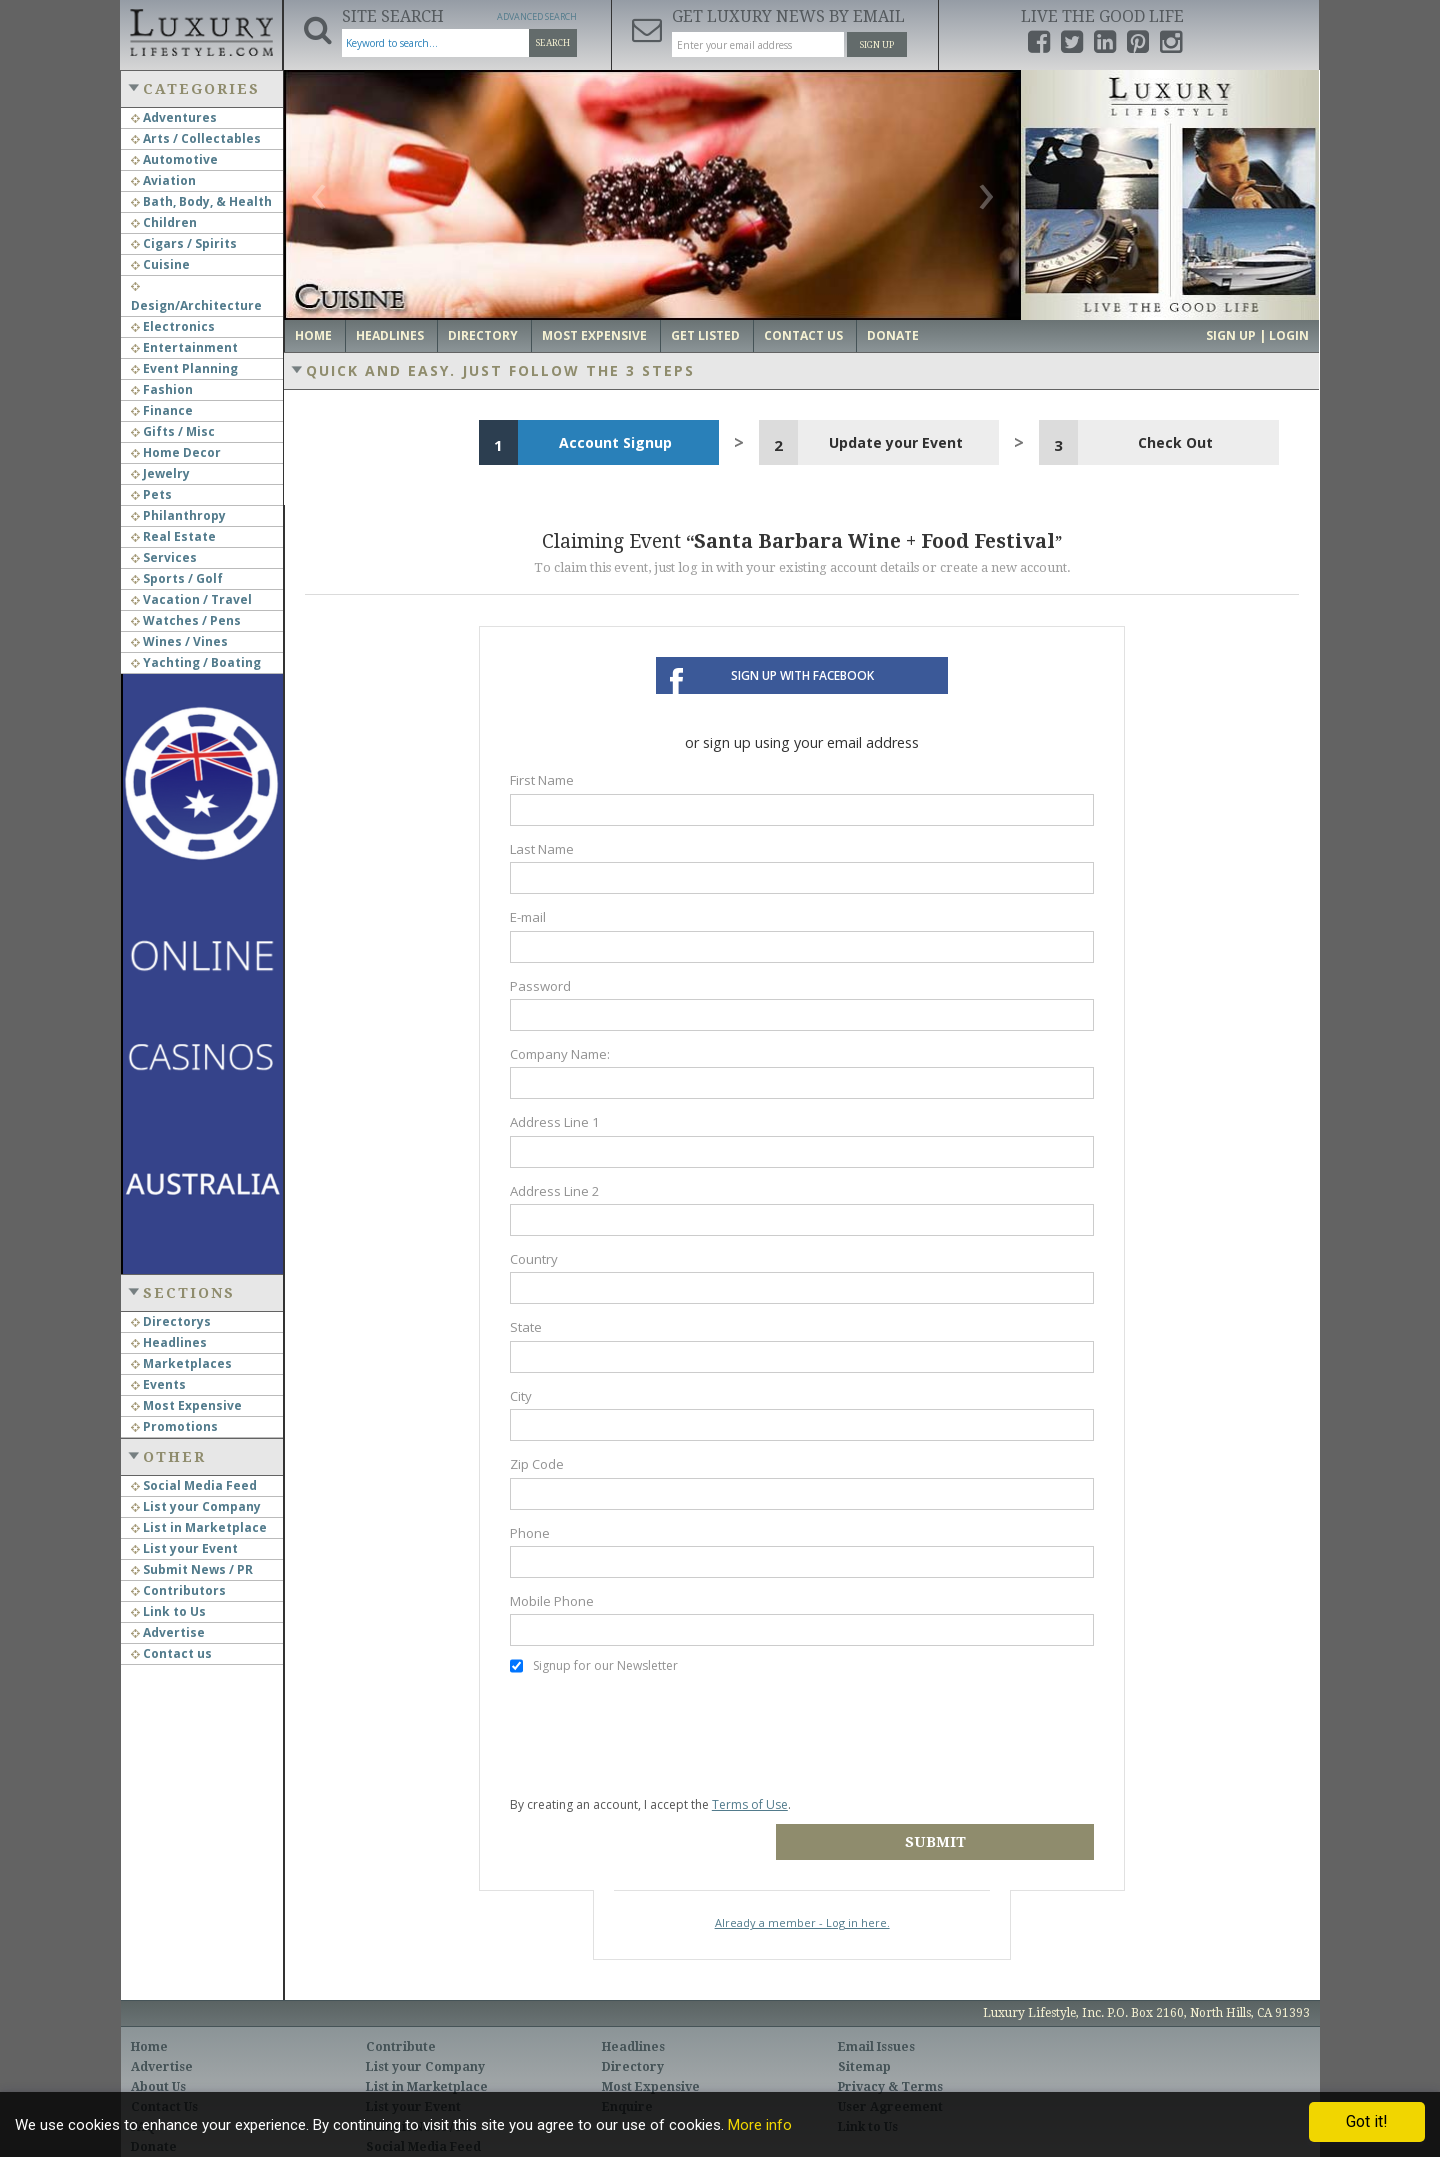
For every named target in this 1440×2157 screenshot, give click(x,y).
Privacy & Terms (890, 2057)
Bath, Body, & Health (201, 201)
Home (313, 335)
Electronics (173, 326)
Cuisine (160, 264)
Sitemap (864, 2037)
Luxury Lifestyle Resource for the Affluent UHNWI (201, 30)
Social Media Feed (194, 1485)
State (526, 1327)
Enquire (627, 2077)
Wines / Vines (179, 641)
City (521, 1396)
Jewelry (160, 473)
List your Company (196, 1506)
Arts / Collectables (196, 138)
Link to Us (168, 1611)
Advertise (168, 1632)
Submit (951, 1812)
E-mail (528, 917)
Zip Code (537, 1464)
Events (158, 1384)
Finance (162, 410)
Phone (530, 1533)
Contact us (171, 1653)
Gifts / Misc (173, 431)
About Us (158, 2057)
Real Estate (173, 536)
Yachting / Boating (196, 662)
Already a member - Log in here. (802, 1892)
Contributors (178, 1590)
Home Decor (176, 452)
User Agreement (890, 2077)
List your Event (184, 1548)
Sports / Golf (177, 578)
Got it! (1367, 2121)
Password (540, 986)
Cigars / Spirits (184, 243)
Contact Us (803, 335)
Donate (893, 335)
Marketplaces (181, 1363)
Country (534, 1259)
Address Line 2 (555, 1191)
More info (760, 2125)
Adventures (174, 117)
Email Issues (876, 2017)
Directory (483, 335)
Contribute (401, 2017)
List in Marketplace (199, 1527)
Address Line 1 (555, 1122)
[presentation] (662, 1735)
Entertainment (184, 347)
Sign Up (877, 45)
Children (164, 222)
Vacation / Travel (191, 599)
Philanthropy (178, 515)
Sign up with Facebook (802, 675)
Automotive (174, 159)
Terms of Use (750, 1804)
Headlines (169, 1342)
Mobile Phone (552, 1601)
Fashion (162, 389)
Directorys (171, 1321)
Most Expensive (186, 1405)
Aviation (163, 180)
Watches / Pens (186, 620)
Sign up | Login (1257, 335)
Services (164, 557)
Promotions (174, 1426)
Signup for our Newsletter (594, 1666)
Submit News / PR (192, 1569)
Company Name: (560, 1054)
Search (553, 43)
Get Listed (705, 335)
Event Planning (184, 368)
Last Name (542, 849)
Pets (151, 494)
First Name (542, 780)
